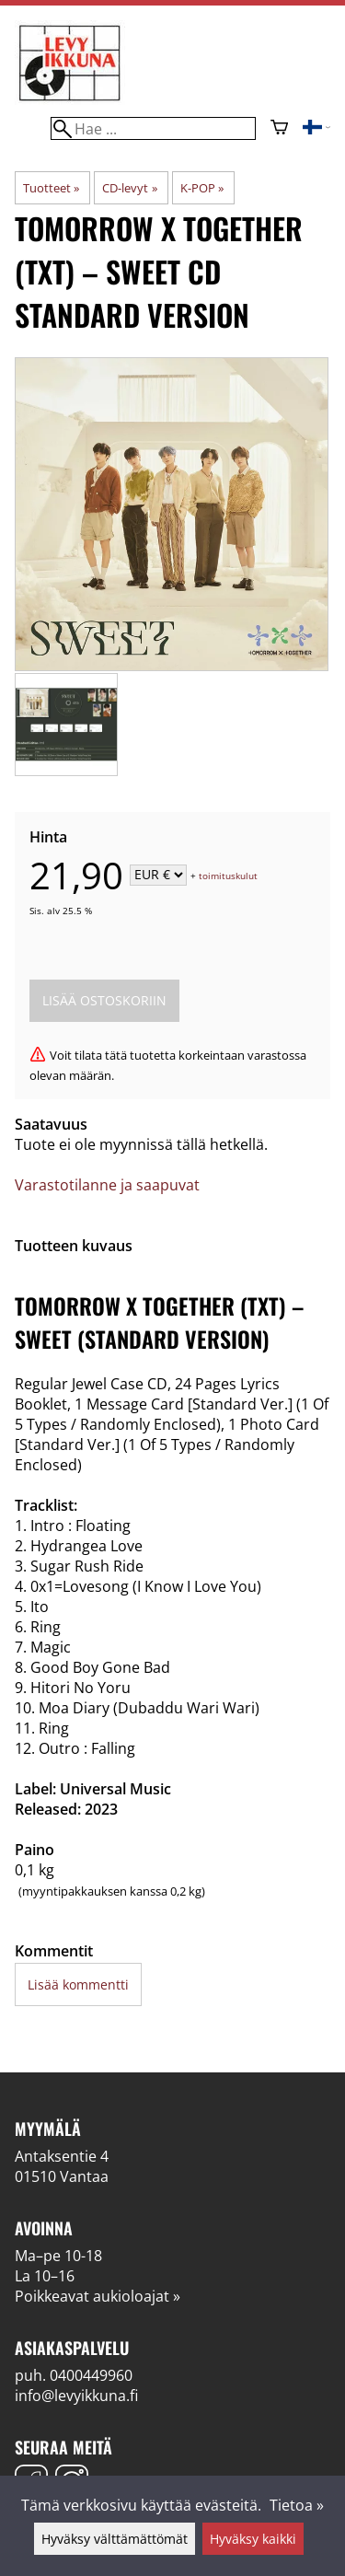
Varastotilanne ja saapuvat (107, 1185)
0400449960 (91, 2375)
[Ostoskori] (279, 129)
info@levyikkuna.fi (76, 2395)
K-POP (202, 188)
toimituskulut (228, 875)
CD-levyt (129, 188)
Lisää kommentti (78, 1984)
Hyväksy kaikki (253, 2538)
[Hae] (153, 128)
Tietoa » (297, 2505)
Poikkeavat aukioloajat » (97, 2296)
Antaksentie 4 (62, 2156)
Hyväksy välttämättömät (114, 2538)
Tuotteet (51, 188)
